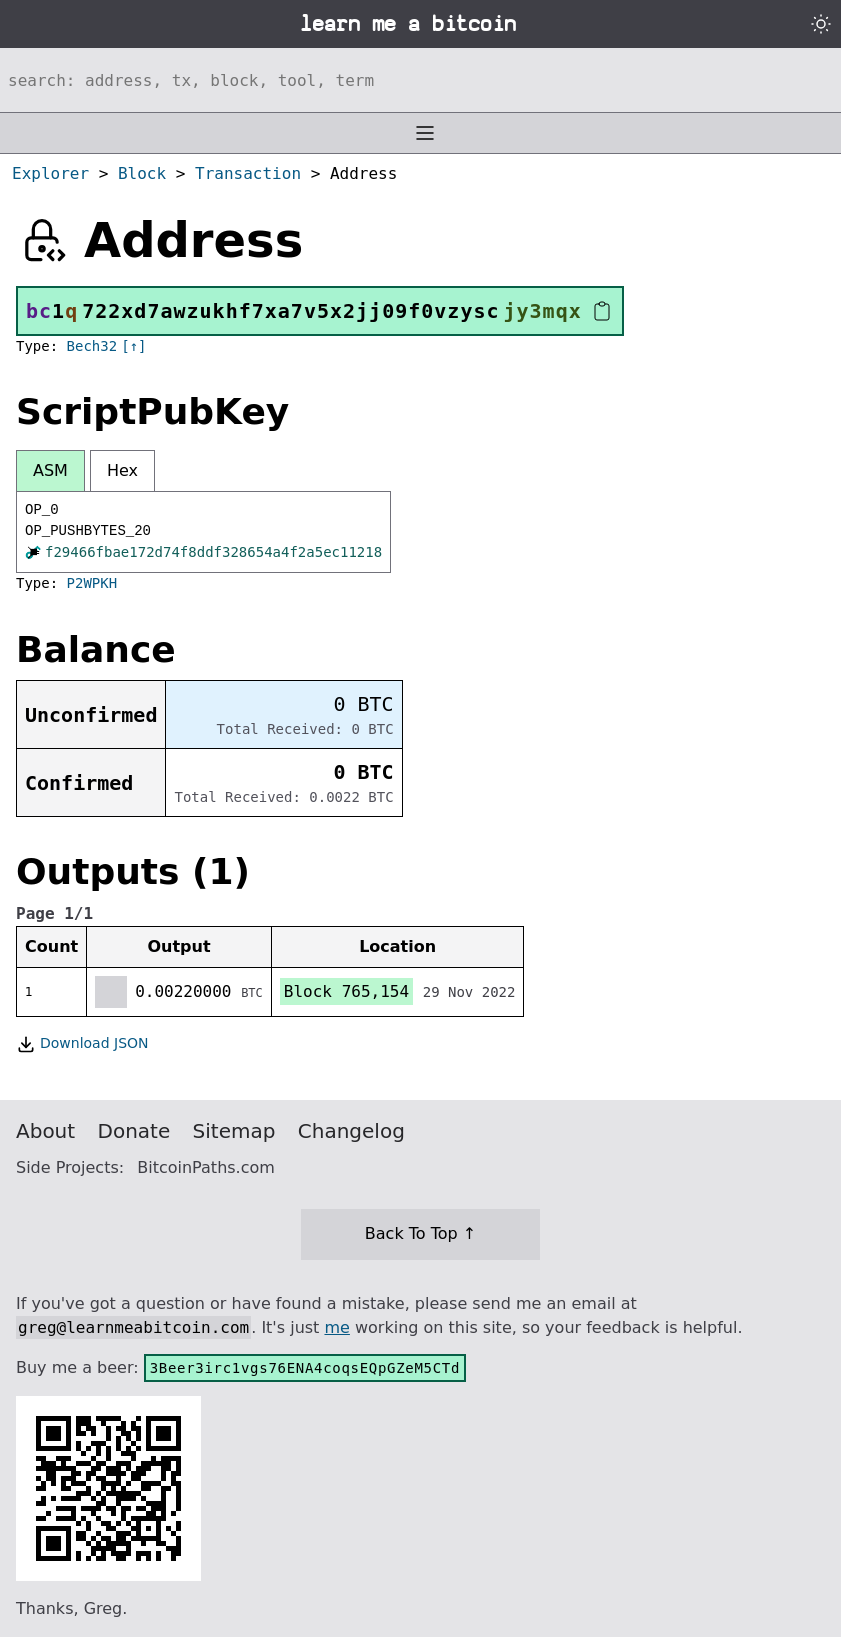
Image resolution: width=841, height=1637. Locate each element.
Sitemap (234, 1131)
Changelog (351, 1131)
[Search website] (420, 80)
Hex (122, 470)
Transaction (248, 173)
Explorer (50, 173)
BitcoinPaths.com (206, 1167)
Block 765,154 (346, 991)
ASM (50, 470)
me (336, 1327)
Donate (134, 1131)
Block (142, 173)
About (45, 1131)
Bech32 (92, 346)
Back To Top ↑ (420, 1233)
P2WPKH (92, 583)
